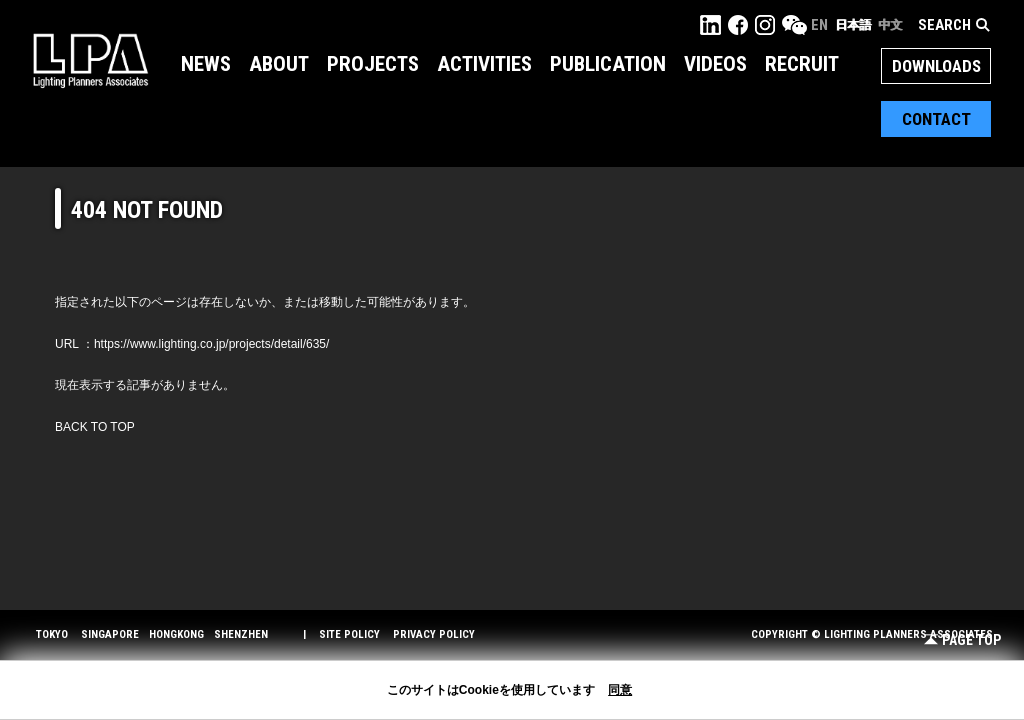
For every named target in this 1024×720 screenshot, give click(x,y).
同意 (620, 690)
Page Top (962, 640)
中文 (890, 25)
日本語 (853, 25)
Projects (373, 64)
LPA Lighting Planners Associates (90, 60)
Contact (936, 119)
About (279, 64)
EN (819, 25)
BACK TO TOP (95, 427)
